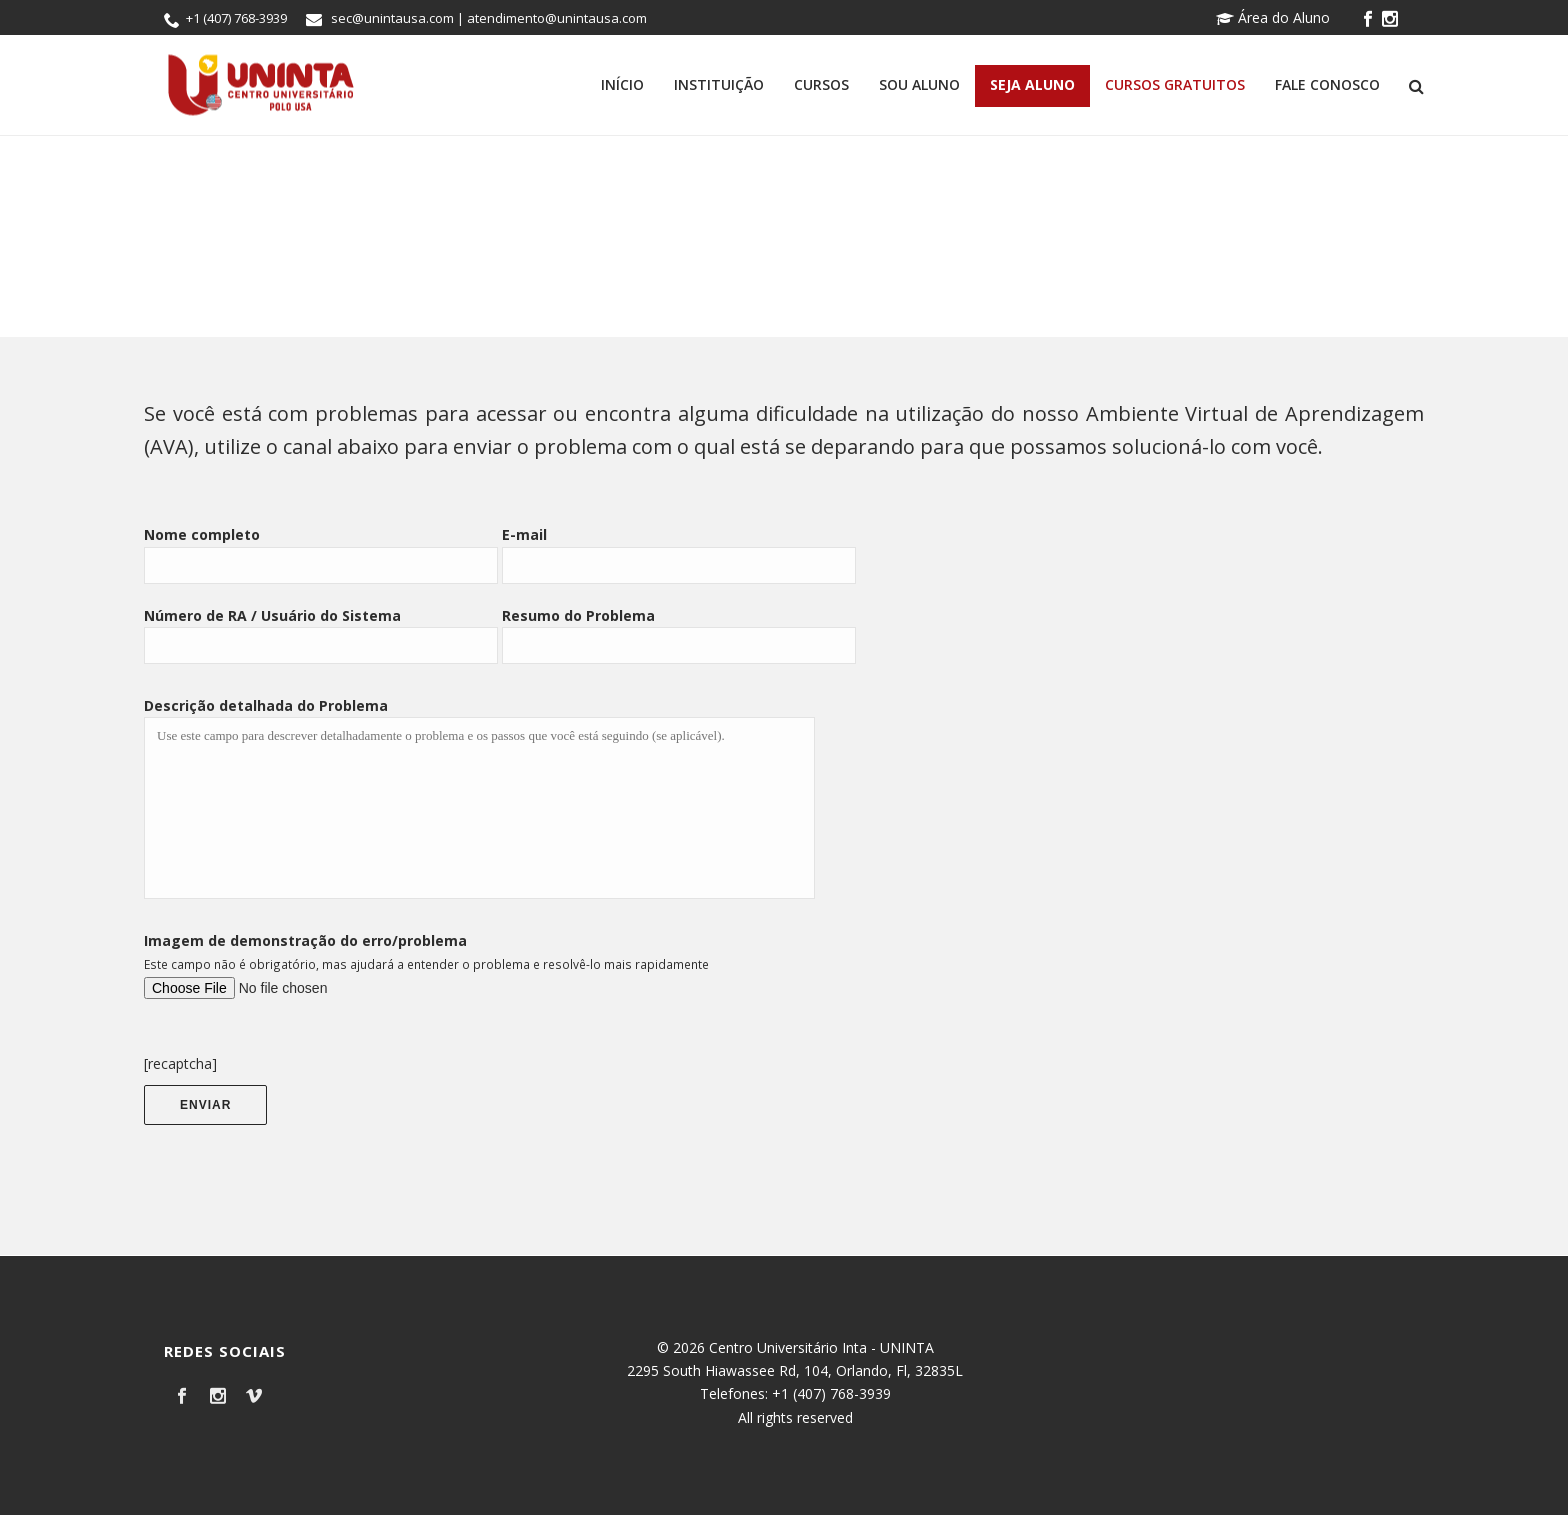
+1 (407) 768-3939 (236, 18)
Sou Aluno (919, 84)
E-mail (524, 534)
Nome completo (202, 534)
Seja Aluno (1032, 84)
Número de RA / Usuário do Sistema (272, 615)
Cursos (821, 84)
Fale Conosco (1327, 84)
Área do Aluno (1273, 17)
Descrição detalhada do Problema (266, 705)
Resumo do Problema (578, 615)
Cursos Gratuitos (1175, 84)
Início (622, 84)
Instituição (719, 84)
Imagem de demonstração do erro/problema (305, 940)
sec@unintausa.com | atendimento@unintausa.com (489, 18)
